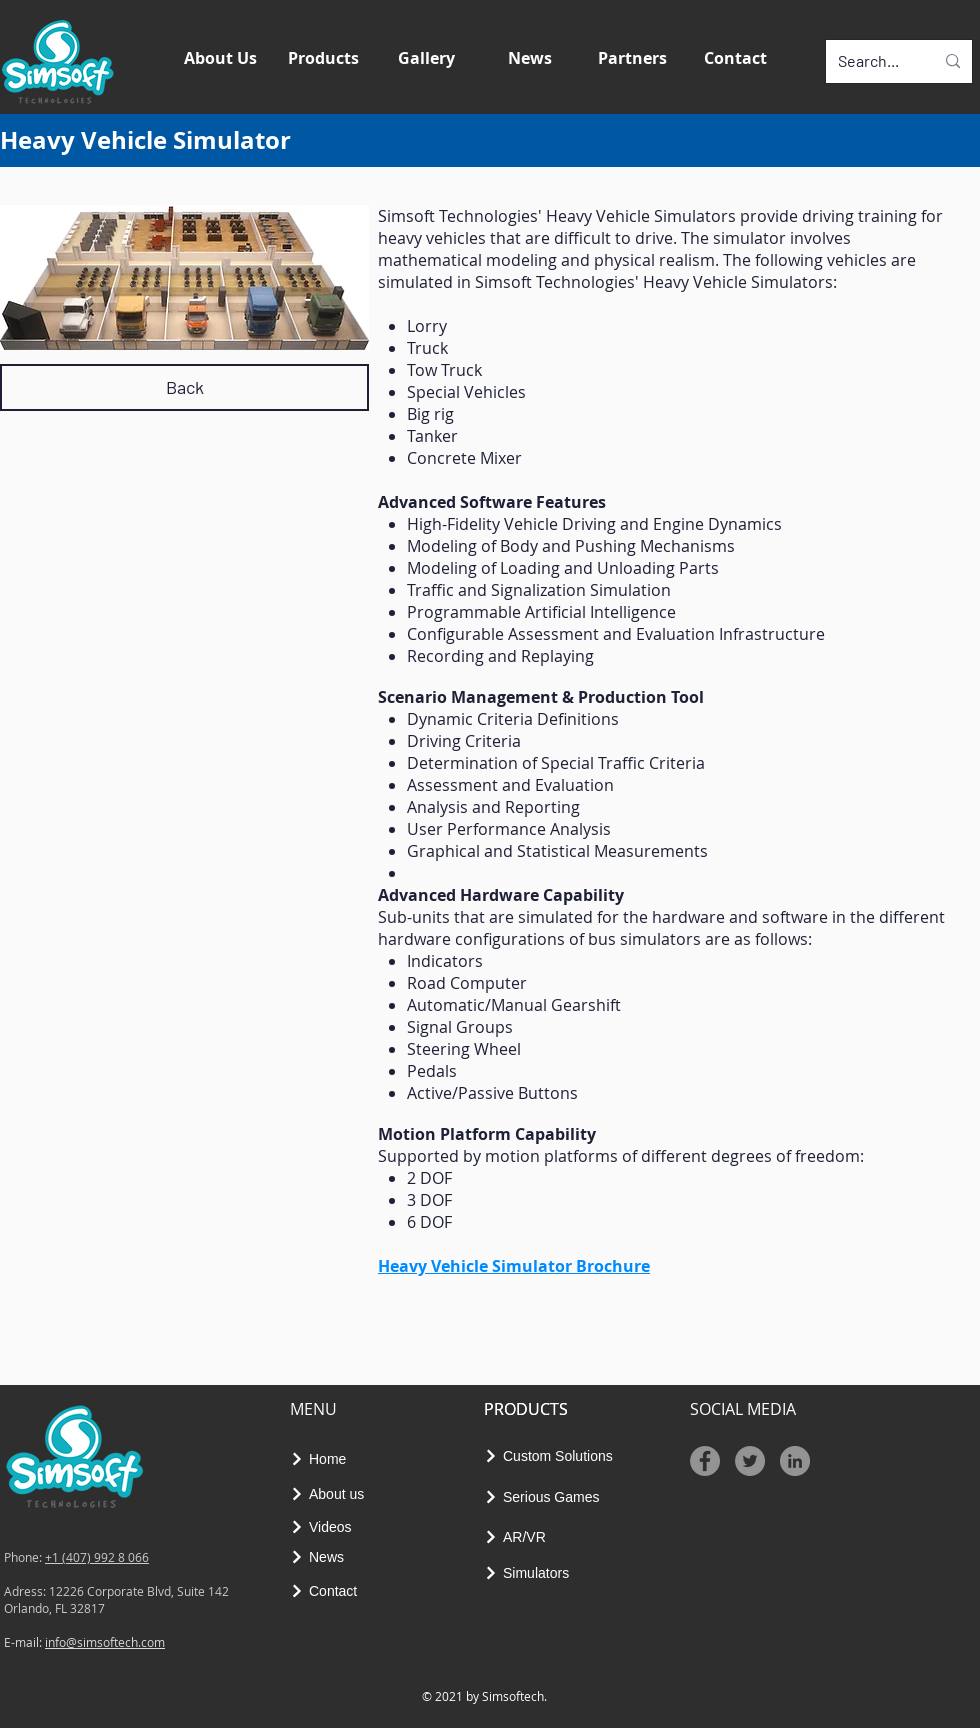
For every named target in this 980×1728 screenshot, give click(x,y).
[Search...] (871, 61)
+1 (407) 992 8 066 (97, 1557)
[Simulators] (534, 1573)
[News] (327, 1557)
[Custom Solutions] (560, 1456)
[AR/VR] (521, 1536)
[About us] (336, 1493)
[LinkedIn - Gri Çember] (795, 1461)
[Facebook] (705, 1461)
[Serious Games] (551, 1497)
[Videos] (327, 1527)
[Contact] (330, 1590)
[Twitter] (750, 1461)
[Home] (324, 1458)
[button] (326, 61)
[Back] (184, 387)
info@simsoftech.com (105, 1642)
